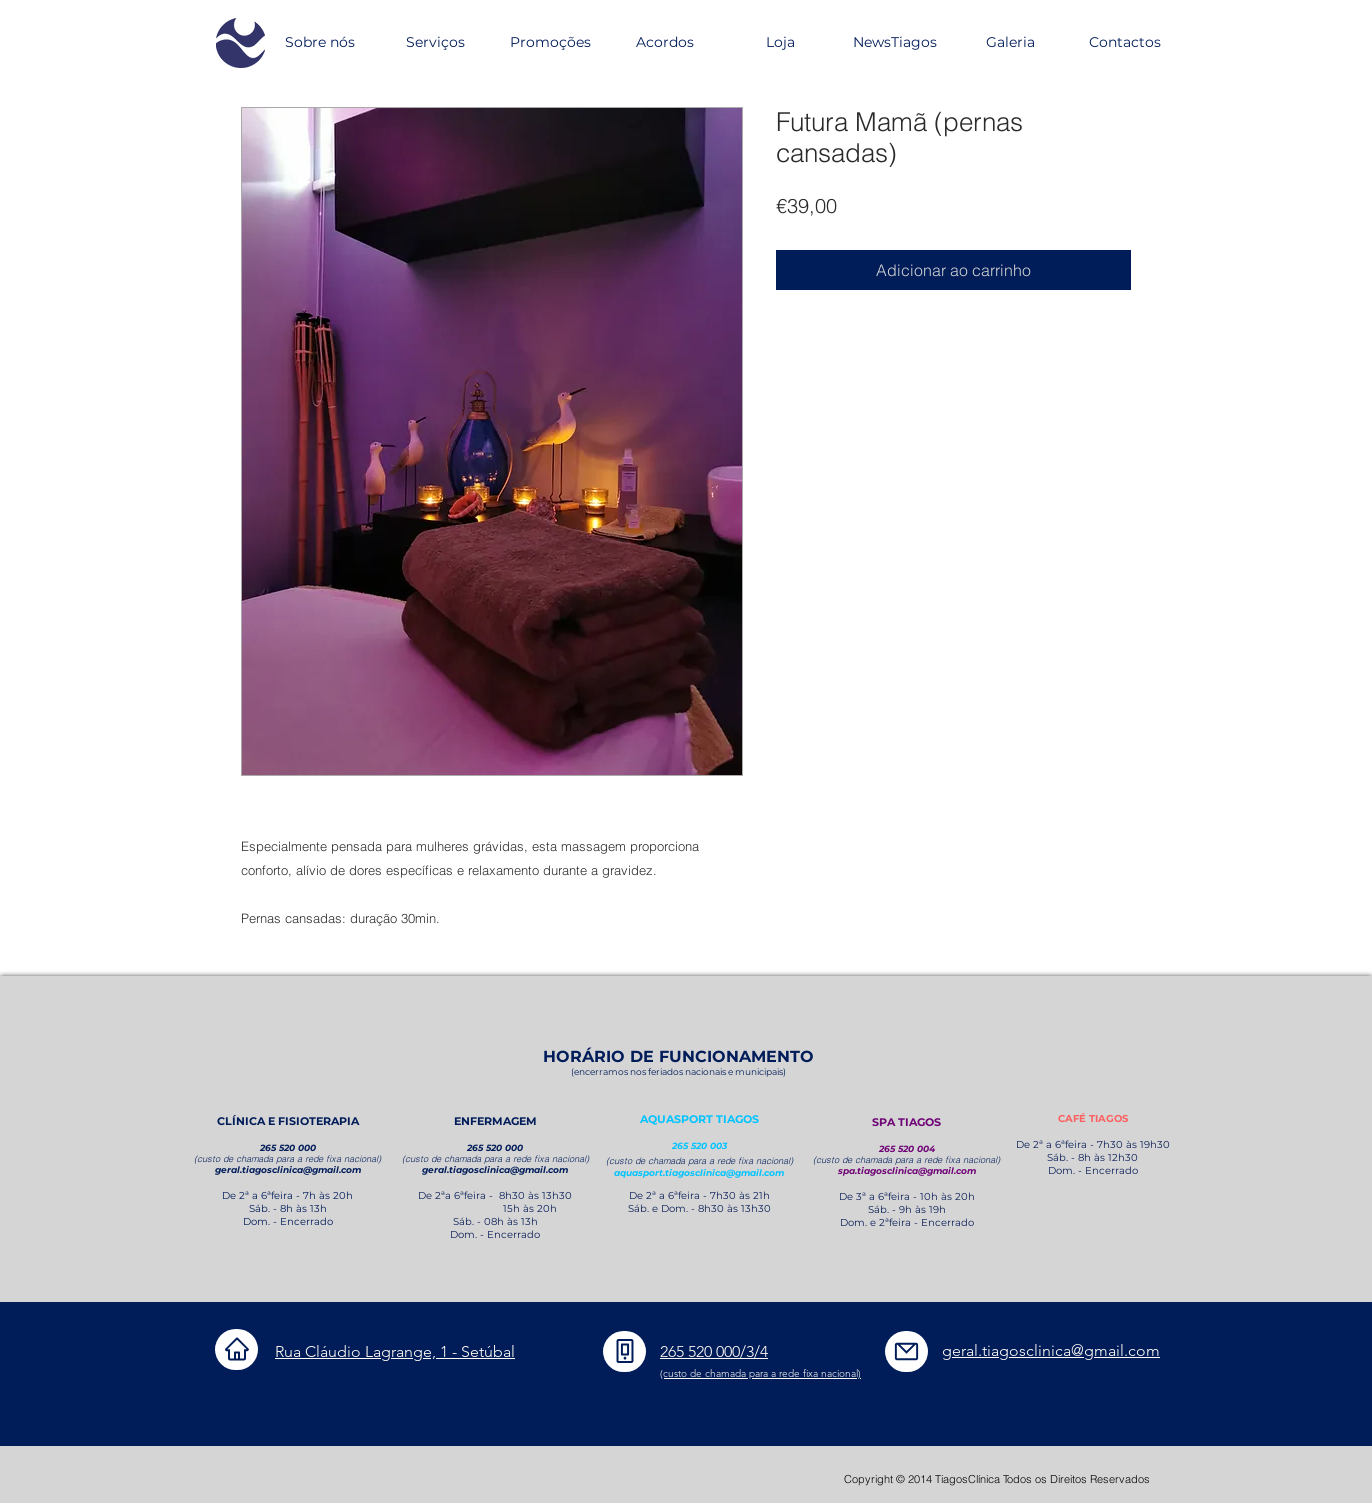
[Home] (236, 1349)
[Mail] (906, 1351)
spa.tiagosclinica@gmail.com (907, 1170)
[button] (434, 42)
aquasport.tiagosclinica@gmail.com (699, 1172)
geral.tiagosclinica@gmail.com (288, 1169)
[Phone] (624, 1351)
